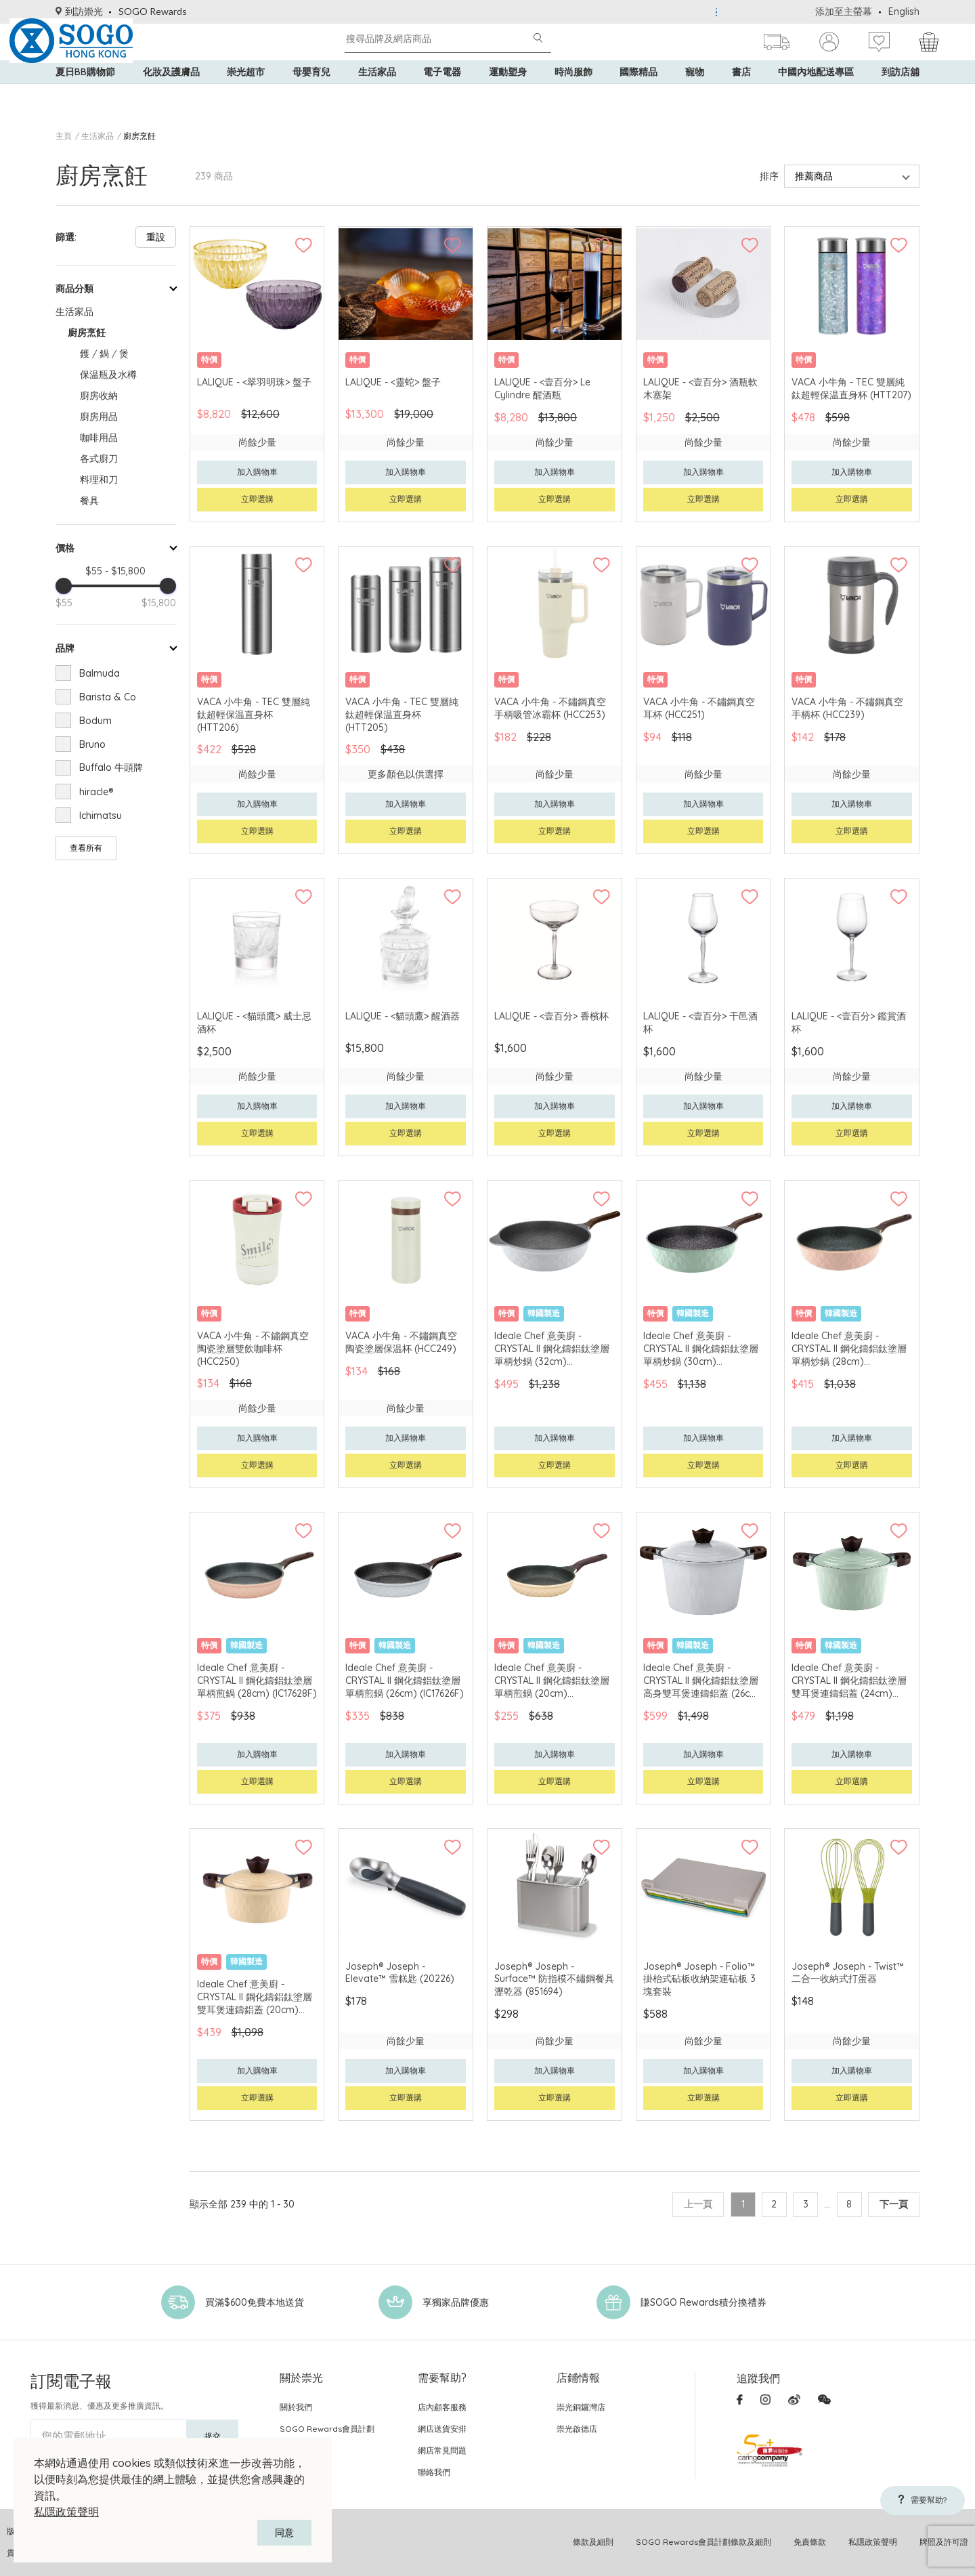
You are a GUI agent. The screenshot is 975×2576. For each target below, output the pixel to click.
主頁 (64, 136)
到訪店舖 (900, 95)
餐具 (89, 500)
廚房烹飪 (139, 136)
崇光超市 (246, 95)
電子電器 (442, 95)
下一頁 (894, 2204)
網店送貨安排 (442, 2429)
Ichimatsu (100, 815)
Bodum (95, 721)
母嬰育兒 (311, 95)
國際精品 (638, 95)
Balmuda (99, 673)
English (903, 11)
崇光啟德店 (577, 2429)
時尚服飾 (573, 95)
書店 (741, 95)
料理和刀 (99, 479)
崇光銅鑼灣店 (581, 2407)
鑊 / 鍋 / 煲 (104, 353)
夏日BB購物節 (85, 95)
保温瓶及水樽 (108, 374)
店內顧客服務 (442, 2407)
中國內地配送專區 (816, 95)
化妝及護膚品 (171, 95)
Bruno (92, 744)
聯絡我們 (434, 2472)
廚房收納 (99, 395)
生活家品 (377, 95)
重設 (155, 237)
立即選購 (257, 499)
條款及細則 (593, 2542)
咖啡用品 (99, 437)
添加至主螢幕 (843, 11)
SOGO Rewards (152, 11)
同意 (284, 2533)
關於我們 (296, 2407)
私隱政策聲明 (66, 2511)
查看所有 (86, 848)
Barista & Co (107, 697)
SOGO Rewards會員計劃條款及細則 (703, 2542)
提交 (212, 2436)
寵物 (694, 95)
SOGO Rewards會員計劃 (327, 2429)
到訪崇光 (79, 11)
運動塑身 (508, 95)
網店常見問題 (442, 2450)
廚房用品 (99, 416)
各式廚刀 (99, 458)
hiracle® (96, 792)
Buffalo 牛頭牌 (111, 767)
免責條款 (810, 2542)
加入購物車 (257, 472)
